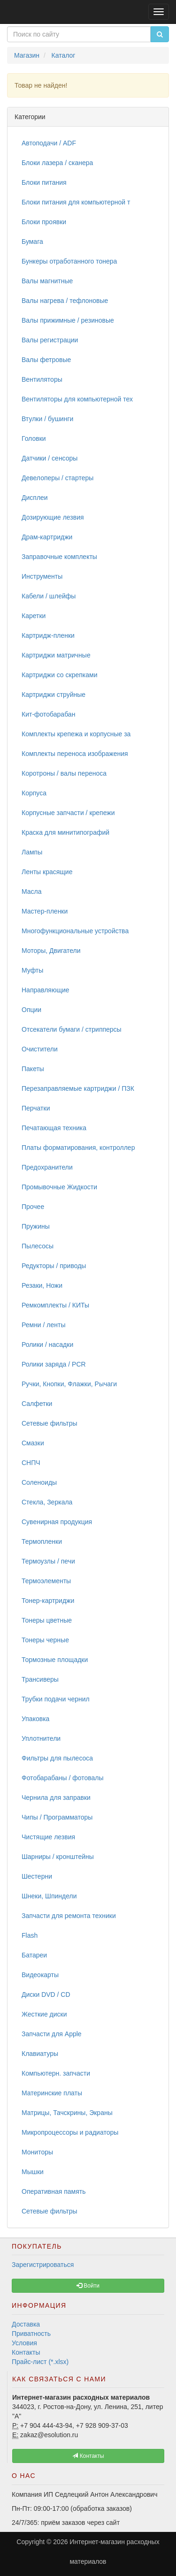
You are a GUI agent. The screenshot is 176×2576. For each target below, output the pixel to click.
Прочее (33, 1206)
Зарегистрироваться (43, 2264)
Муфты (32, 970)
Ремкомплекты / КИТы (55, 1305)
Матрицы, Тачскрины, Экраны (67, 2112)
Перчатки (36, 1108)
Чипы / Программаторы (57, 1817)
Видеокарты (40, 1975)
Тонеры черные (45, 1640)
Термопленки (42, 1541)
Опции (31, 1009)
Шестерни (37, 1876)
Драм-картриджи (47, 537)
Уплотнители (41, 1738)
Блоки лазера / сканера (57, 162)
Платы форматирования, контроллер (78, 1147)
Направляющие (45, 990)
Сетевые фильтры (49, 1423)
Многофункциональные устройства (75, 931)
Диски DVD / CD (46, 1994)
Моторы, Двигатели (51, 950)
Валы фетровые (46, 359)
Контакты (26, 2352)
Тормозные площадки (55, 1659)
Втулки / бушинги (47, 419)
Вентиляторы (42, 379)
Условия (24, 2343)
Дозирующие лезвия (53, 517)
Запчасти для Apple (52, 2034)
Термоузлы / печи (48, 1561)
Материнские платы (52, 2093)
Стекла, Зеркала (47, 1502)
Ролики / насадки (47, 1344)
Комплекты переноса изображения (75, 753)
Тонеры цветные (47, 1620)
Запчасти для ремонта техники (69, 1915)
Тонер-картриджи (48, 1600)
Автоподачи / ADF (49, 143)
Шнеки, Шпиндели (49, 1896)
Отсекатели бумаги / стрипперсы (72, 1029)
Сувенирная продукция (57, 1522)
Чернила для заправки (56, 1797)
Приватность (31, 2333)
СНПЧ (31, 1462)
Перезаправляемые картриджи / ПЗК (78, 1088)
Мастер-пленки (45, 911)
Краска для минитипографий (65, 832)
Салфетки (37, 1403)
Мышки (33, 2172)
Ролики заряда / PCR (54, 1364)
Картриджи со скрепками (59, 675)
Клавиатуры (40, 2053)
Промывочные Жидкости (59, 1187)
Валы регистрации (50, 340)
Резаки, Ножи (42, 1285)
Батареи (34, 1955)
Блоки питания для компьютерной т (76, 202)
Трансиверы (40, 1679)
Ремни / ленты (44, 1325)
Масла (32, 891)
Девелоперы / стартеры (57, 478)
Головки (34, 438)
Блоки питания (44, 182)
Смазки (33, 1443)
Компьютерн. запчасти (56, 2073)
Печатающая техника (54, 1128)
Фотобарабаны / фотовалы (63, 1778)
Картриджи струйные (53, 694)
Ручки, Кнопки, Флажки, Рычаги (69, 1384)
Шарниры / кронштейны (58, 1856)
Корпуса (34, 793)
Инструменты (42, 576)
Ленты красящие (47, 872)
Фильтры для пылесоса (57, 1758)
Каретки (34, 615)
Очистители (40, 1049)
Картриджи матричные (56, 655)
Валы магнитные (47, 281)
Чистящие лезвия (48, 1837)
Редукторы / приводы (54, 1265)
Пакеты (33, 1069)
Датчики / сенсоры (49, 458)
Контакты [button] (88, 2456)
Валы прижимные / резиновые (68, 320)
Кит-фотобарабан (48, 714)
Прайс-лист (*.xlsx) (40, 2361)
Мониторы (37, 2152)
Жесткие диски (44, 2014)
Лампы (32, 852)
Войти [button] (88, 2285)
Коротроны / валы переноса (64, 773)
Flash (30, 1935)
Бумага (32, 241)
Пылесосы (38, 1246)
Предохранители (47, 1167)
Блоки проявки (44, 222)
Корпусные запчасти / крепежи (68, 812)
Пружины (36, 1226)
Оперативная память (53, 2191)
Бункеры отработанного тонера (69, 261)
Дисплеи (35, 497)
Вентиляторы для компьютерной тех (77, 399)
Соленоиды (39, 1482)
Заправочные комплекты (59, 556)
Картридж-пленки (48, 635)
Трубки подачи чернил (56, 1699)
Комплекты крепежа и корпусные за (76, 734)
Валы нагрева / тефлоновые (65, 300)
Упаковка (35, 1718)
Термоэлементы (46, 1581)
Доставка (26, 2324)
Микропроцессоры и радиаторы (70, 2132)
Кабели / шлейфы (49, 596)
